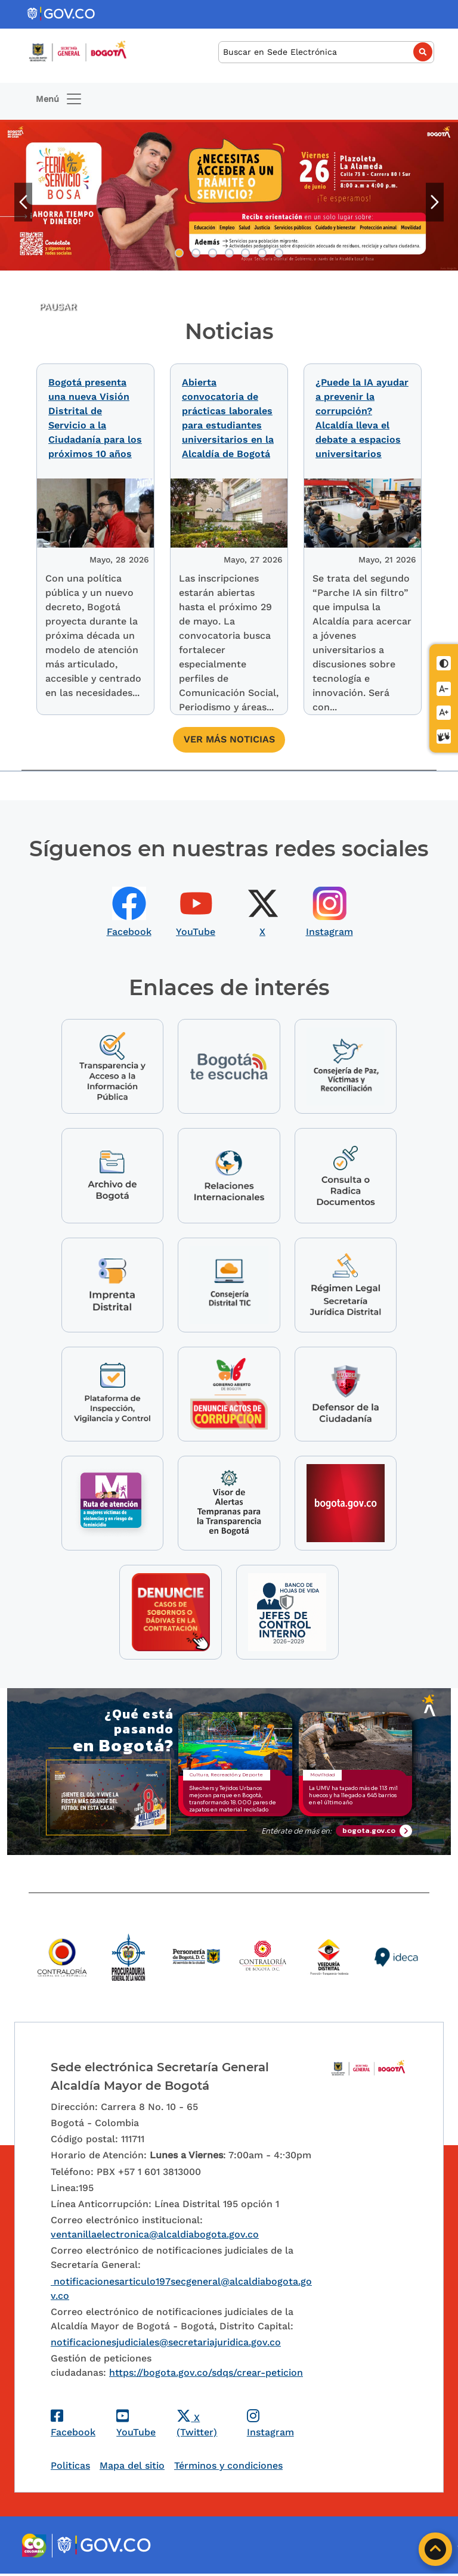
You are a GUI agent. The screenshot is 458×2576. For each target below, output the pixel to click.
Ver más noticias (229, 737)
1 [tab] (179, 252)
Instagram (329, 929)
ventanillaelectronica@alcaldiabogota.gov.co (155, 2236)
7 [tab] (278, 252)
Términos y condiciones (228, 2468)
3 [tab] (212, 252)
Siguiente (435, 202)
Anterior (23, 202)
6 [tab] (262, 252)
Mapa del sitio (132, 2468)
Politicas (70, 2468)
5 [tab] (245, 252)
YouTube (195, 929)
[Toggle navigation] (59, 99)
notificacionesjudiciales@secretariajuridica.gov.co (166, 2344)
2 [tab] (195, 252)
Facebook (129, 929)
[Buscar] (326, 52)
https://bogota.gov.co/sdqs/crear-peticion (206, 2375)
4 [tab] (229, 252)
